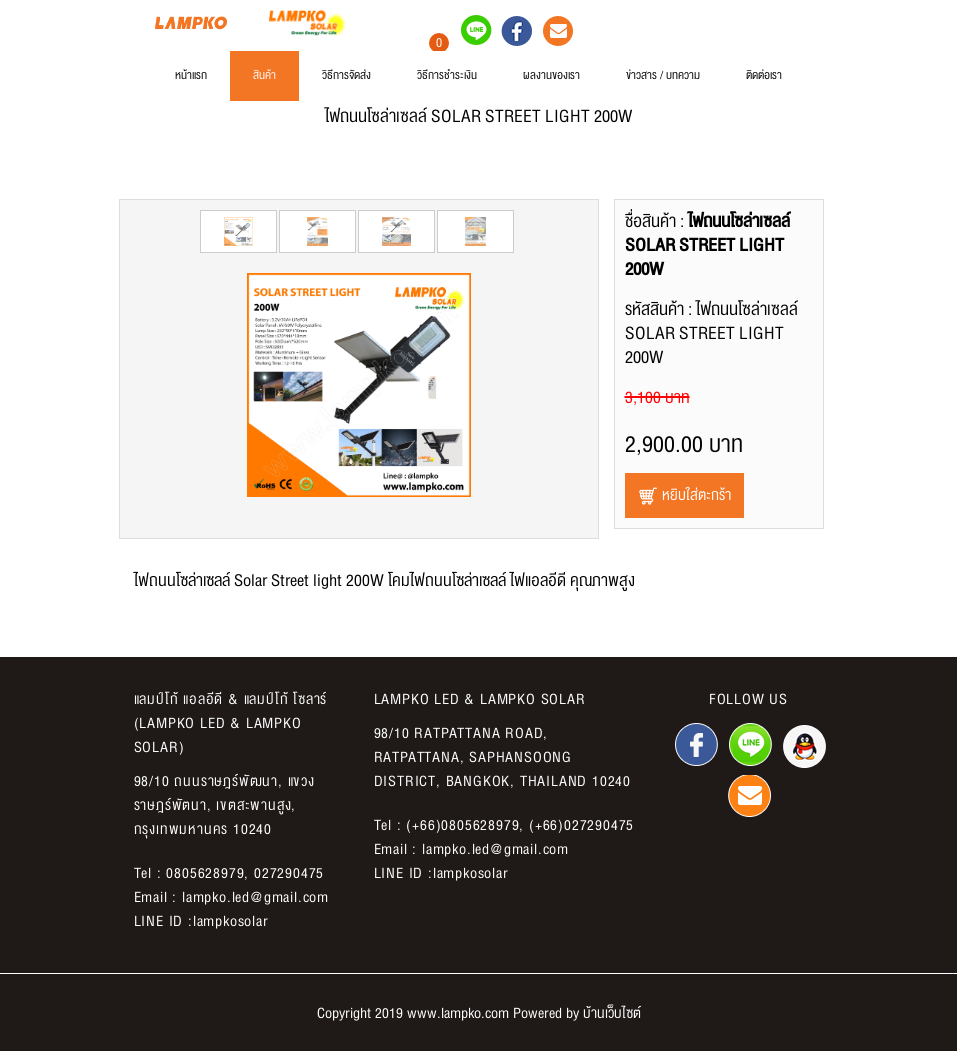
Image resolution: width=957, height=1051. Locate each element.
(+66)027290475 (581, 825)
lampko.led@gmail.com (255, 897)
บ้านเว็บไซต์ (612, 1013)
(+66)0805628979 (462, 825)
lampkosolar (231, 921)
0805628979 (205, 873)
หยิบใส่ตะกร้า (685, 495)
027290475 (289, 873)
